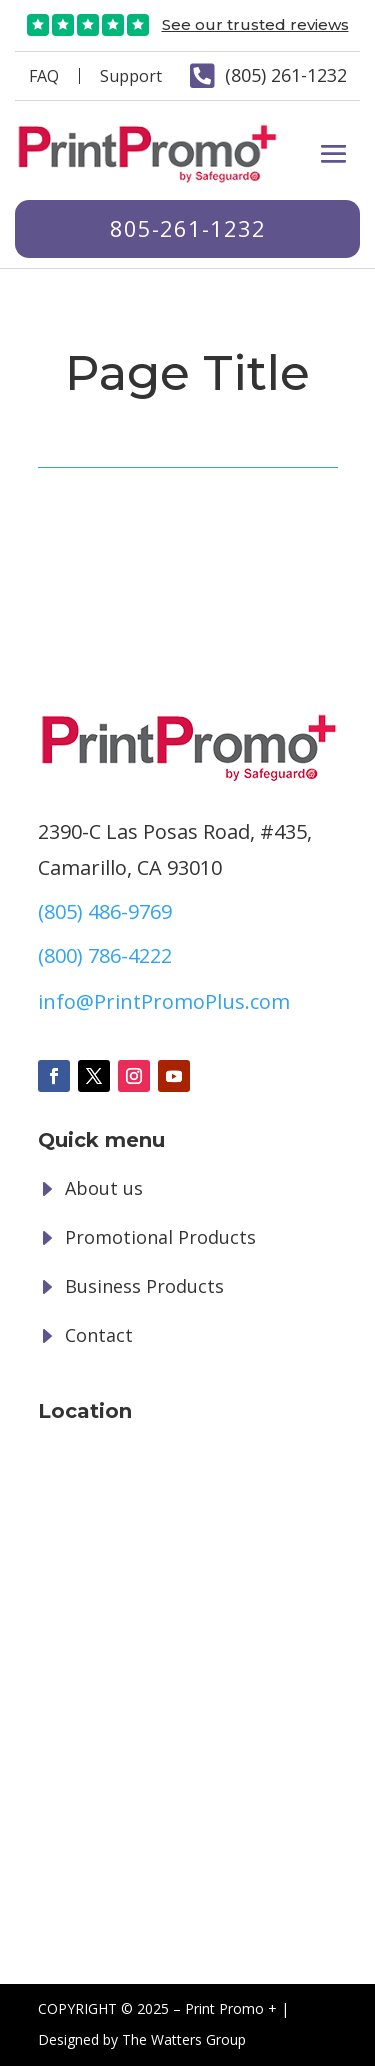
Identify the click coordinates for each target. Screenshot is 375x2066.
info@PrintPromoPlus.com (164, 1001)
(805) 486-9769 (105, 911)
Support (131, 76)
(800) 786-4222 (105, 955)
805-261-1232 (188, 228)
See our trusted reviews (255, 24)
